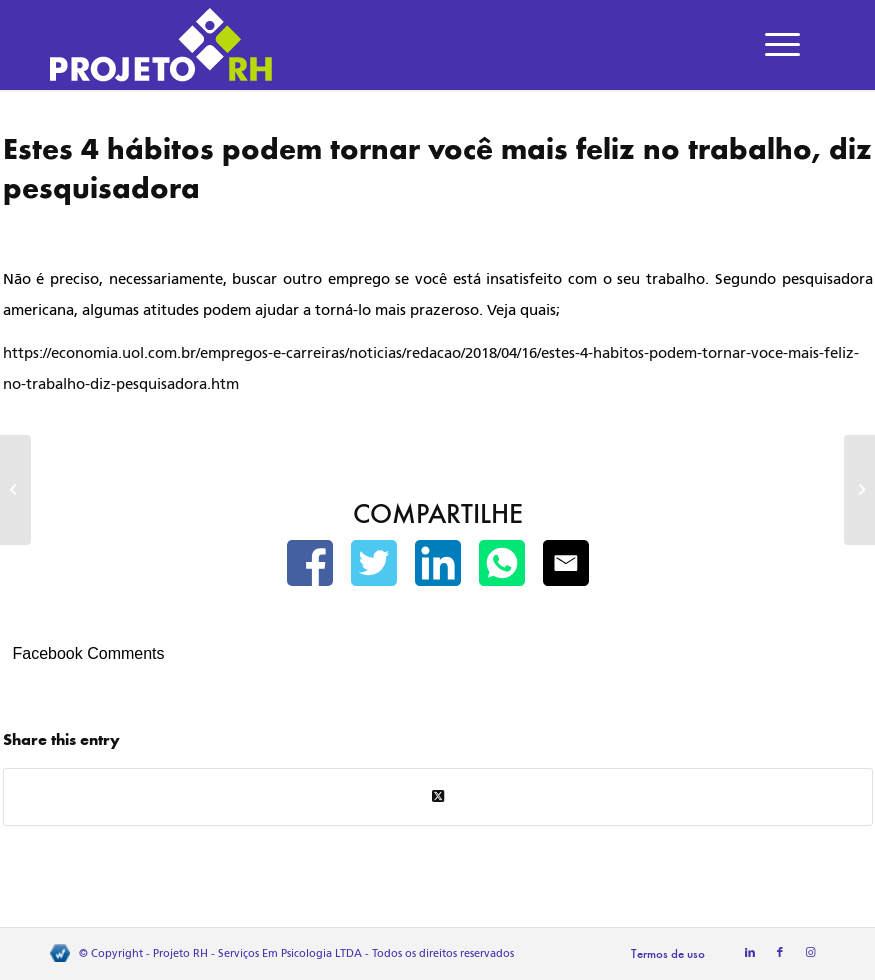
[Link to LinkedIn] (750, 953)
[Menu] (782, 45)
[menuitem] (782, 45)
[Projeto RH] (161, 45)
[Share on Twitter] (438, 796)
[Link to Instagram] (810, 953)
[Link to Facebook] (780, 953)
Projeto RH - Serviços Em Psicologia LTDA (257, 953)
